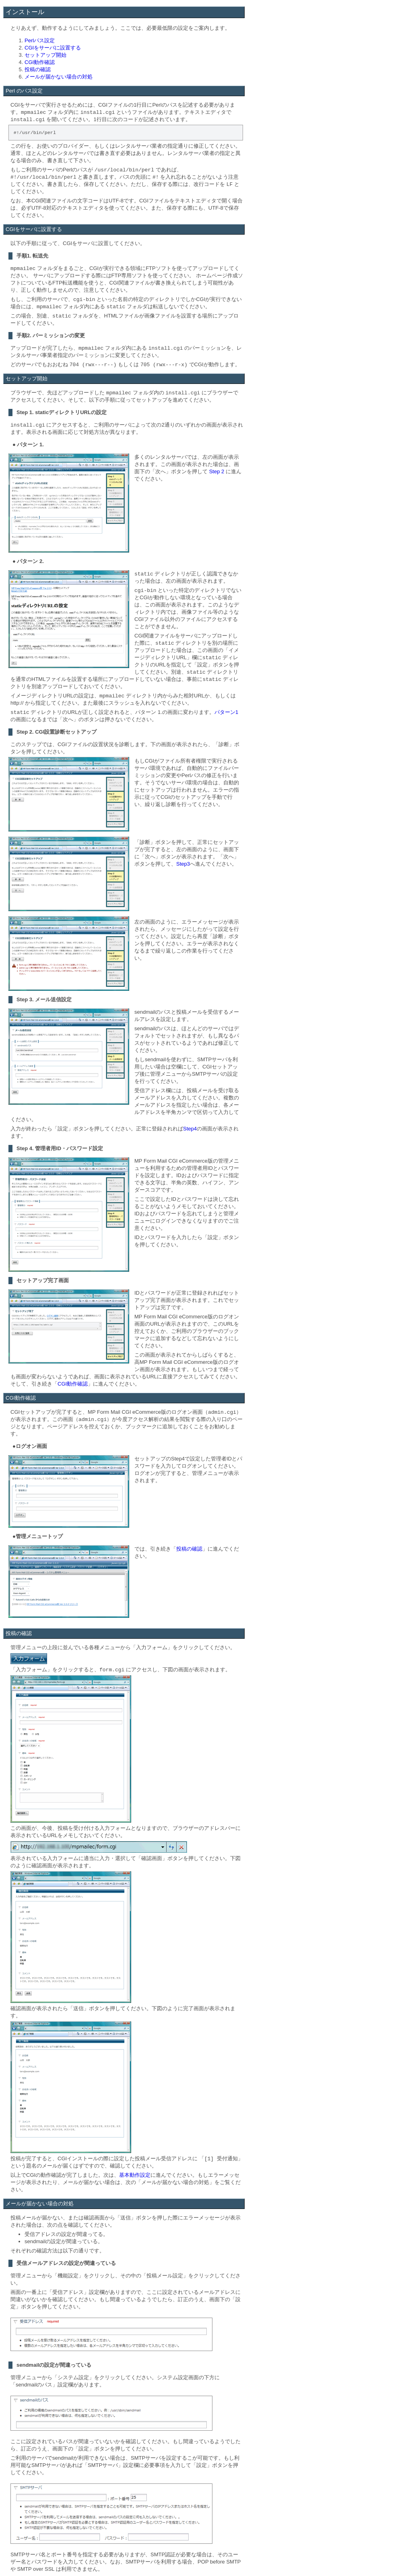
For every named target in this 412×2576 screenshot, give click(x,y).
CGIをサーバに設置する (53, 48)
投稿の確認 (38, 69)
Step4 (190, 1129)
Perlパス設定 (40, 40)
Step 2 (217, 471)
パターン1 (226, 712)
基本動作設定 (134, 2175)
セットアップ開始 (45, 55)
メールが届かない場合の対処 (59, 77)
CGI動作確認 (40, 62)
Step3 (183, 864)
